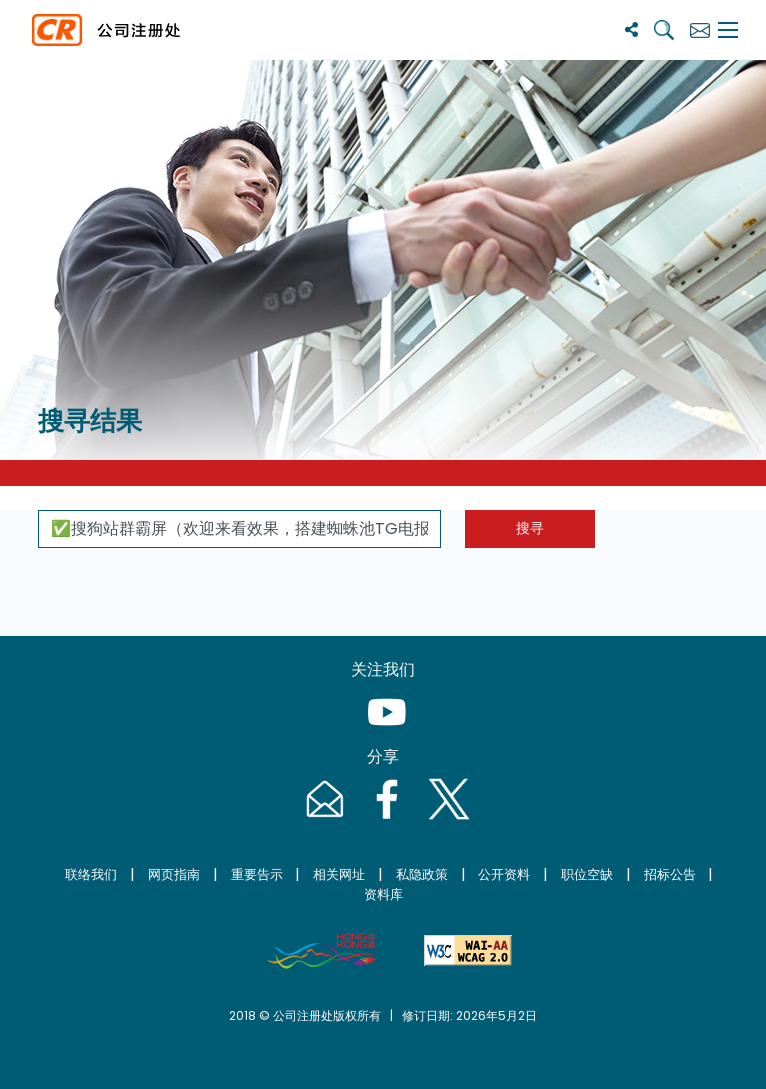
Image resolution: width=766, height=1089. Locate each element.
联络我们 (91, 874)
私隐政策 (422, 874)
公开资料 (504, 874)
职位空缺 (587, 874)
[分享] (631, 29)
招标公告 (670, 874)
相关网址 (339, 874)
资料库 (383, 894)
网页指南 (174, 874)
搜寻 (530, 528)
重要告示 (257, 874)
